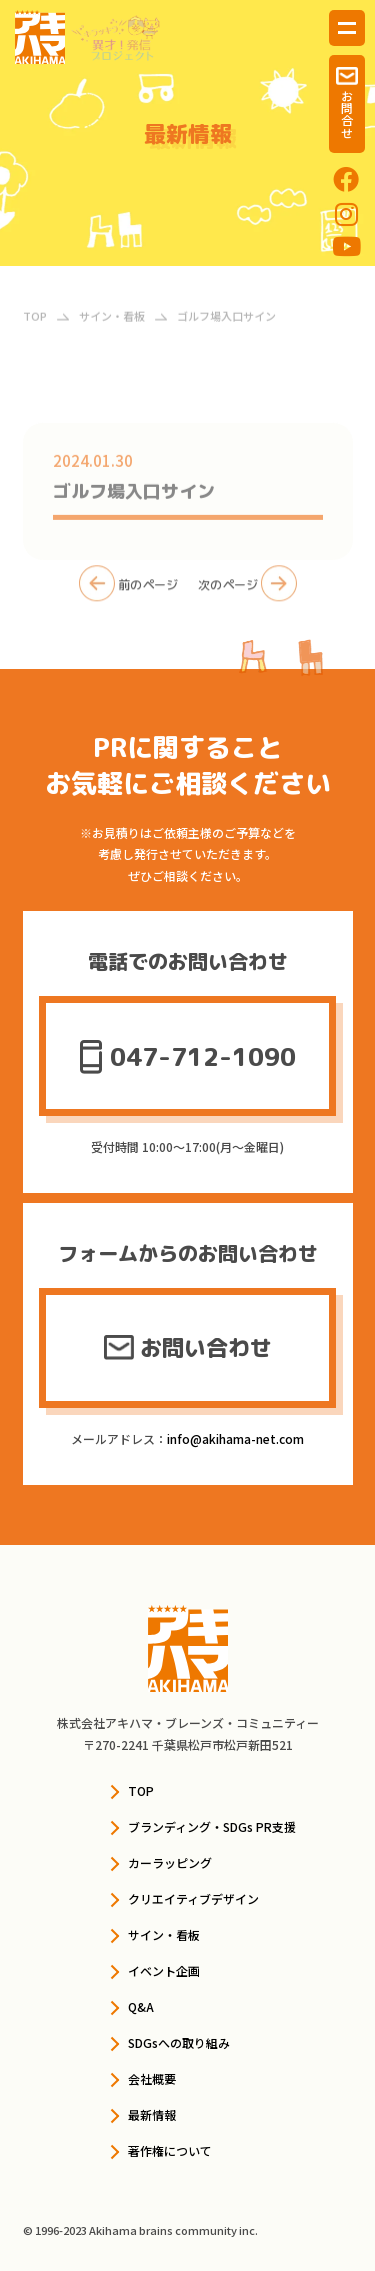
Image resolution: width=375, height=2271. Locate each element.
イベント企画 (164, 1970)
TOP (141, 1790)
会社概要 (152, 2078)
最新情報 (152, 2114)
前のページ (128, 590)
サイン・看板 (164, 1934)
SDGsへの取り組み (179, 2042)
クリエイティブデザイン (193, 1898)
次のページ (247, 590)
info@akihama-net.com (235, 1438)
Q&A (141, 2006)
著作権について (170, 2150)
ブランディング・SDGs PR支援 (212, 1826)
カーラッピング (170, 1862)
